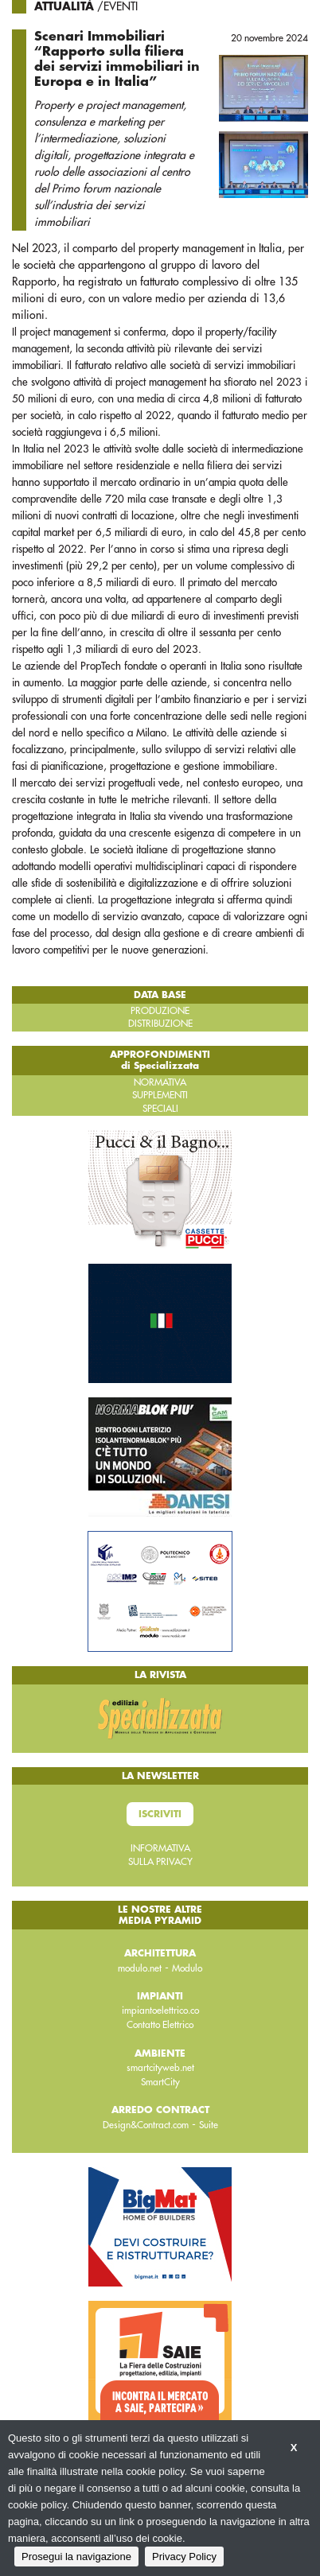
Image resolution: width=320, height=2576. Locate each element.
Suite (208, 2125)
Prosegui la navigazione (76, 2556)
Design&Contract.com (146, 2125)
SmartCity (160, 2082)
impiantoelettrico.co (160, 2010)
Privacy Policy (184, 2556)
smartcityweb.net (160, 2068)
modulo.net (140, 1968)
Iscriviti (160, 1814)
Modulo (187, 1968)
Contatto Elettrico (160, 2025)
